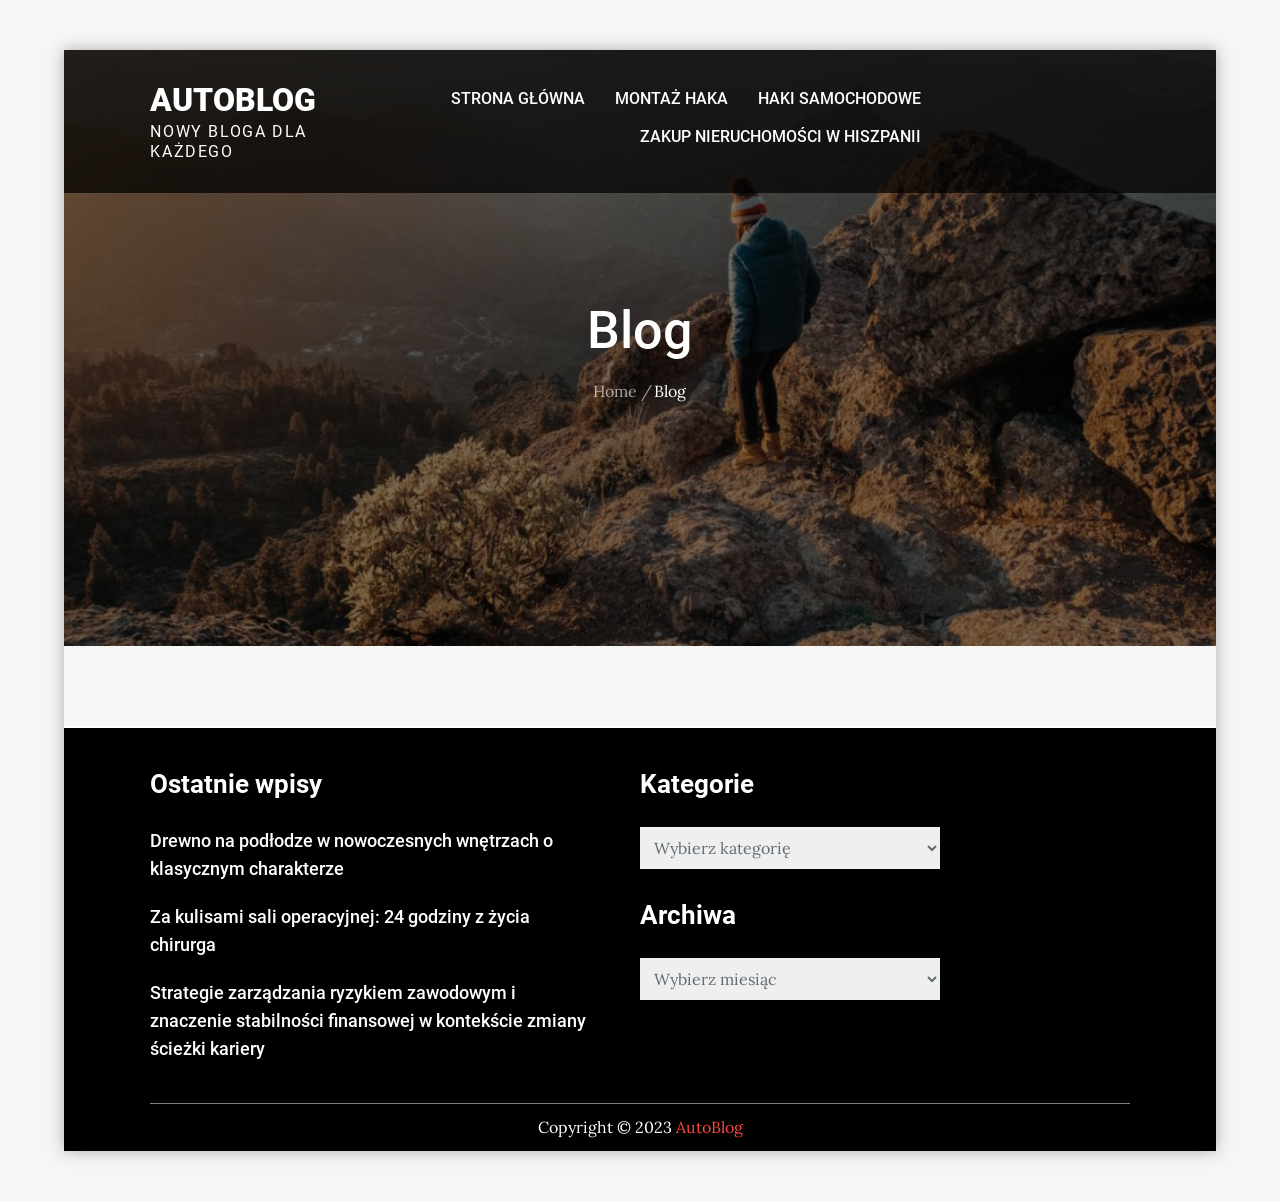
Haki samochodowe (839, 98)
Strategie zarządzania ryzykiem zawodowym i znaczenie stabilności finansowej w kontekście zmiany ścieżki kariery (368, 1020)
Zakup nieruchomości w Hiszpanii (780, 136)
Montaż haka (671, 98)
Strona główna (518, 98)
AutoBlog (233, 100)
